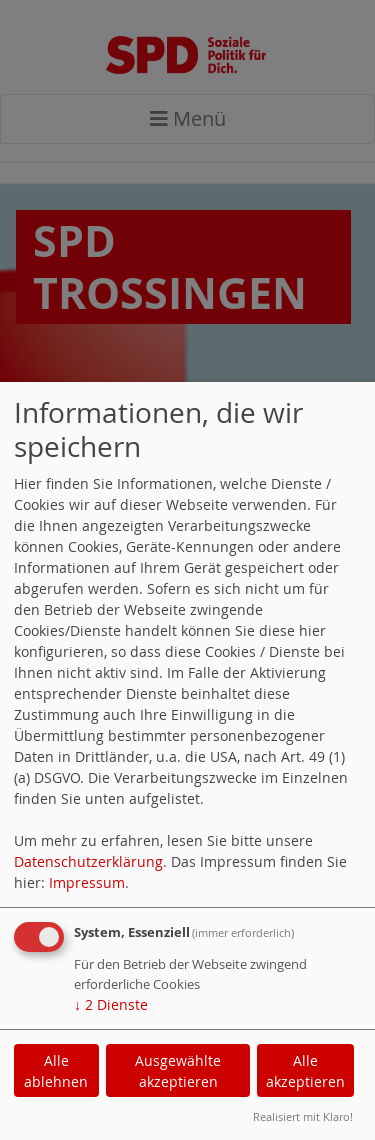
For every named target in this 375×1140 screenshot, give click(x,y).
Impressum (87, 882)
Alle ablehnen (56, 1071)
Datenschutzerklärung (88, 861)
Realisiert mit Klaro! (303, 1116)
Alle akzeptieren (305, 1071)
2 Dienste (111, 1004)
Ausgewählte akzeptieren (178, 1071)
